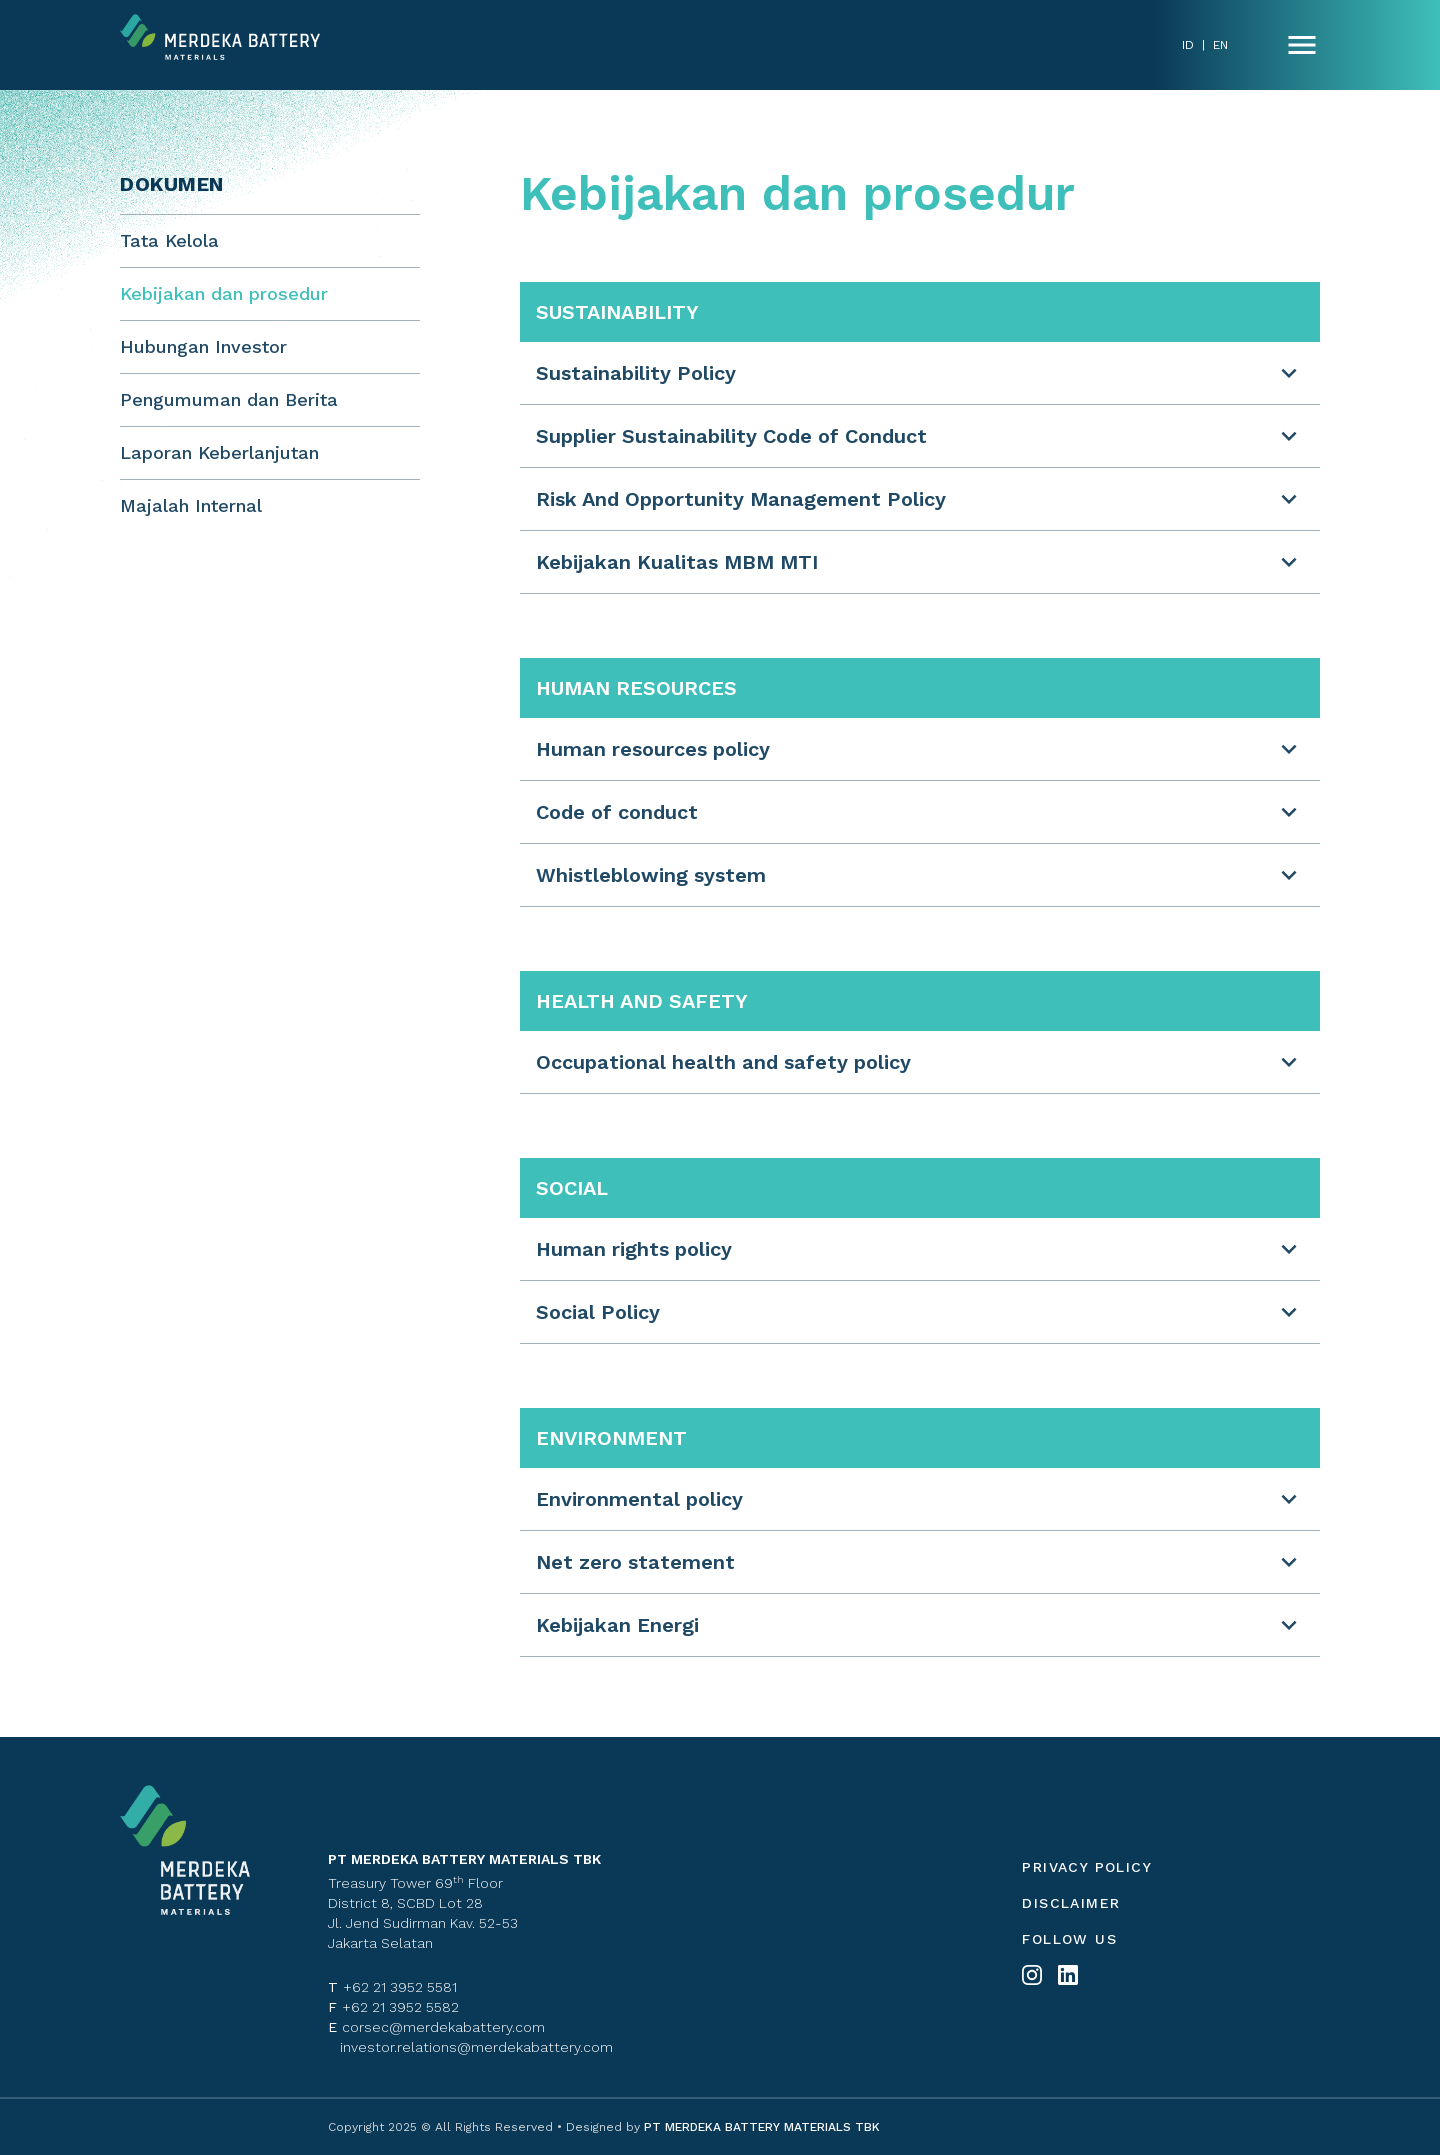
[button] (920, 373)
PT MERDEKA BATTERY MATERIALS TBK (760, 2127)
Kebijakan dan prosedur (224, 293)
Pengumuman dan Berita (229, 399)
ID (1188, 45)
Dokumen (172, 184)
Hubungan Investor (203, 346)
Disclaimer (1071, 1903)
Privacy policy (1087, 1867)
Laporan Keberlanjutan (219, 452)
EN (1220, 45)
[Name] (1302, 45)
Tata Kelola (169, 240)
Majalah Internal (191, 505)
